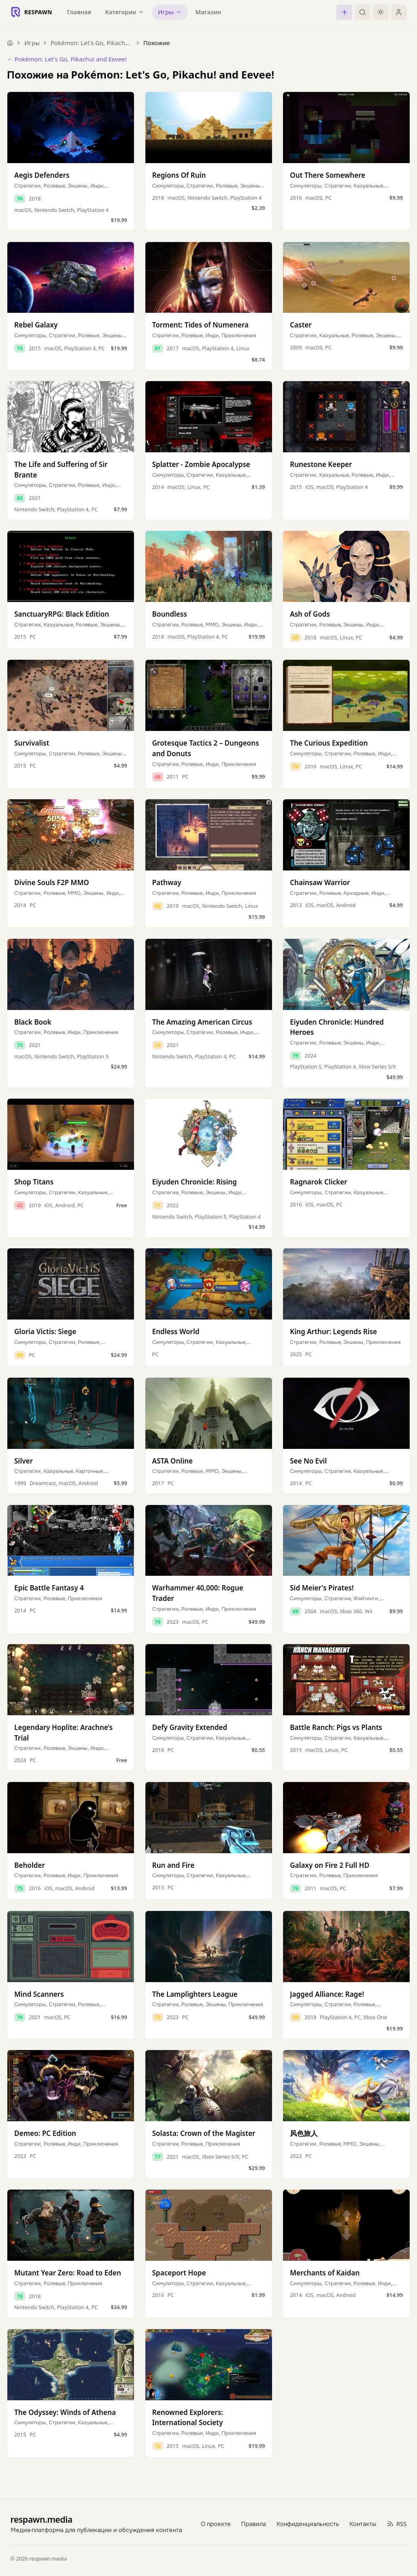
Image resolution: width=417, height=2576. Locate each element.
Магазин (208, 12)
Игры (32, 43)
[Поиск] (362, 12)
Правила (253, 2523)
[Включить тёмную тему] (380, 12)
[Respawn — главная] (32, 12)
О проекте (216, 2523)
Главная (79, 12)
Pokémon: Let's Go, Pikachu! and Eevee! (91, 43)
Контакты (362, 2523)
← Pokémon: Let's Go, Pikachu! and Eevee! (67, 59)
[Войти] (398, 12)
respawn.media (41, 2519)
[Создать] (344, 12)
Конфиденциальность (308, 2523)
